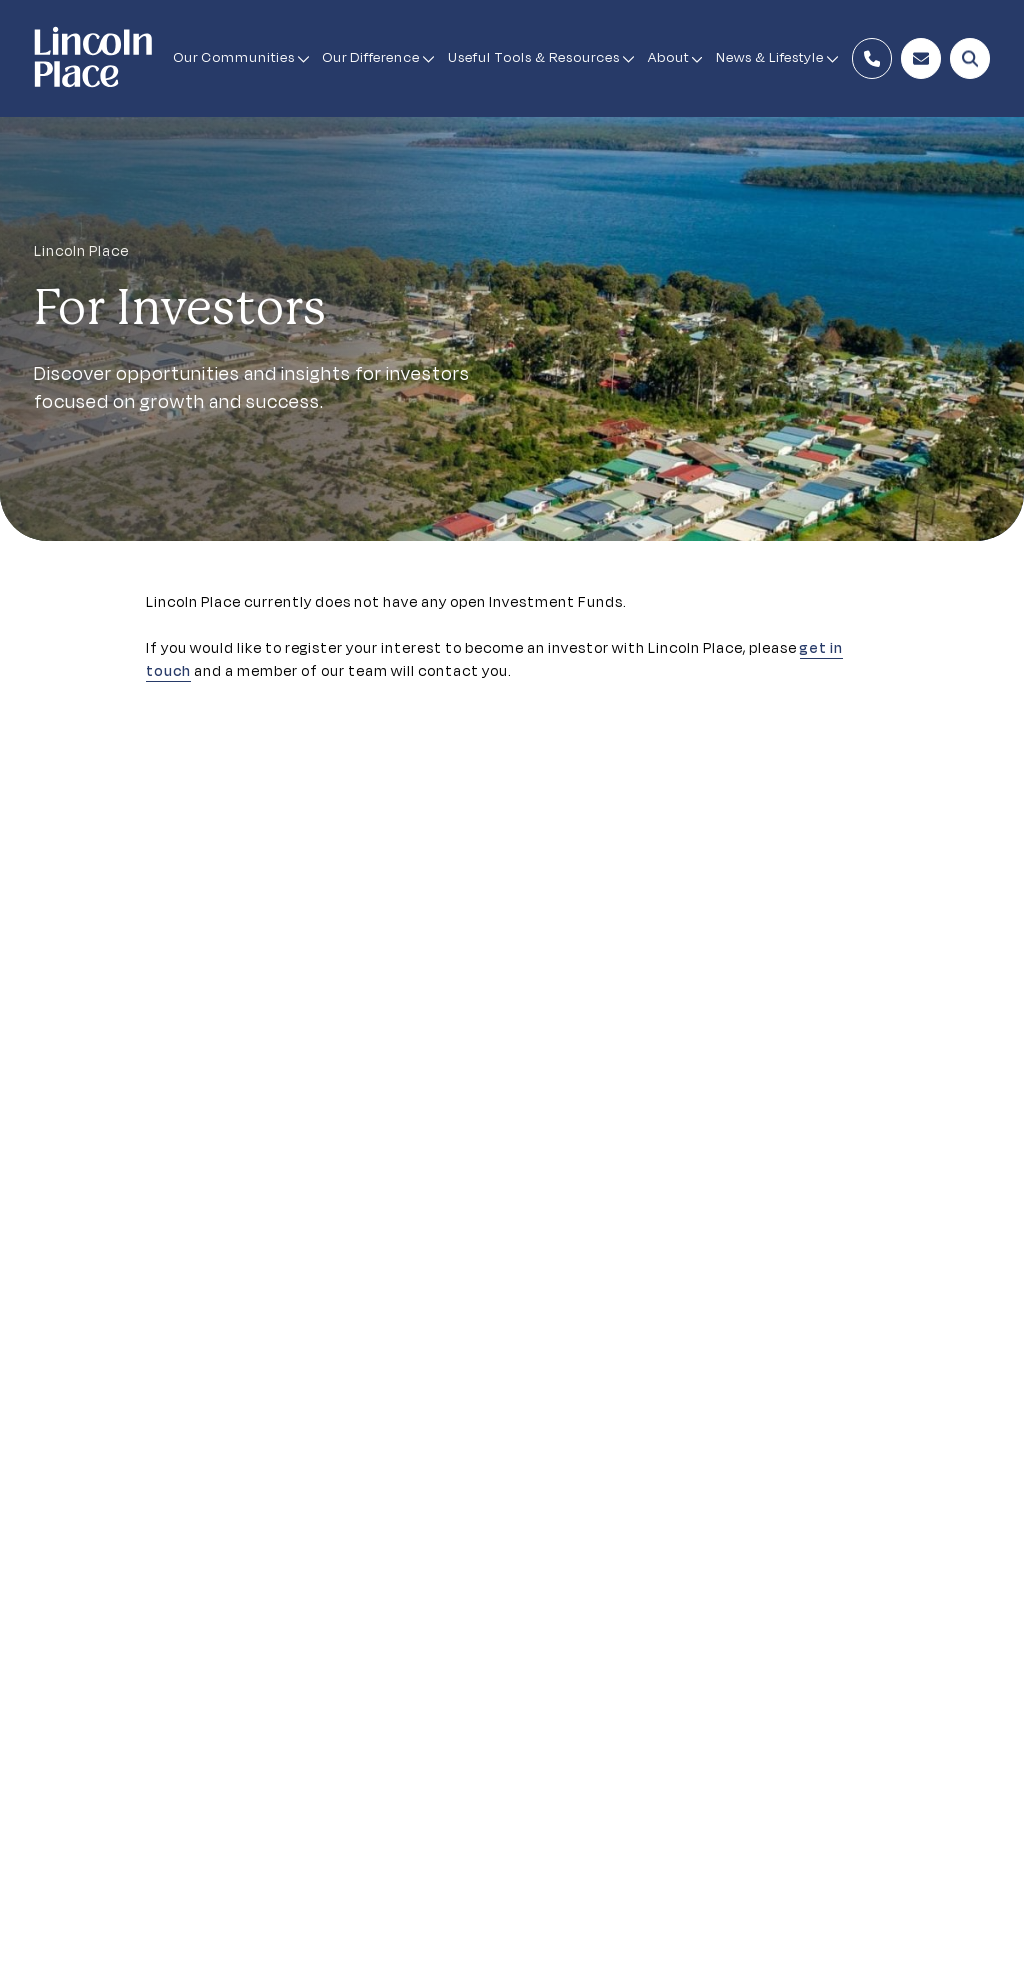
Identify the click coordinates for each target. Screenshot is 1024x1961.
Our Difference (371, 57)
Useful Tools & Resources (534, 57)
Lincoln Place (81, 251)
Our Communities (234, 57)
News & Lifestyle (770, 57)
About (668, 57)
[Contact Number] (872, 58)
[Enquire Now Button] (921, 58)
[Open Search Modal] (970, 58)
